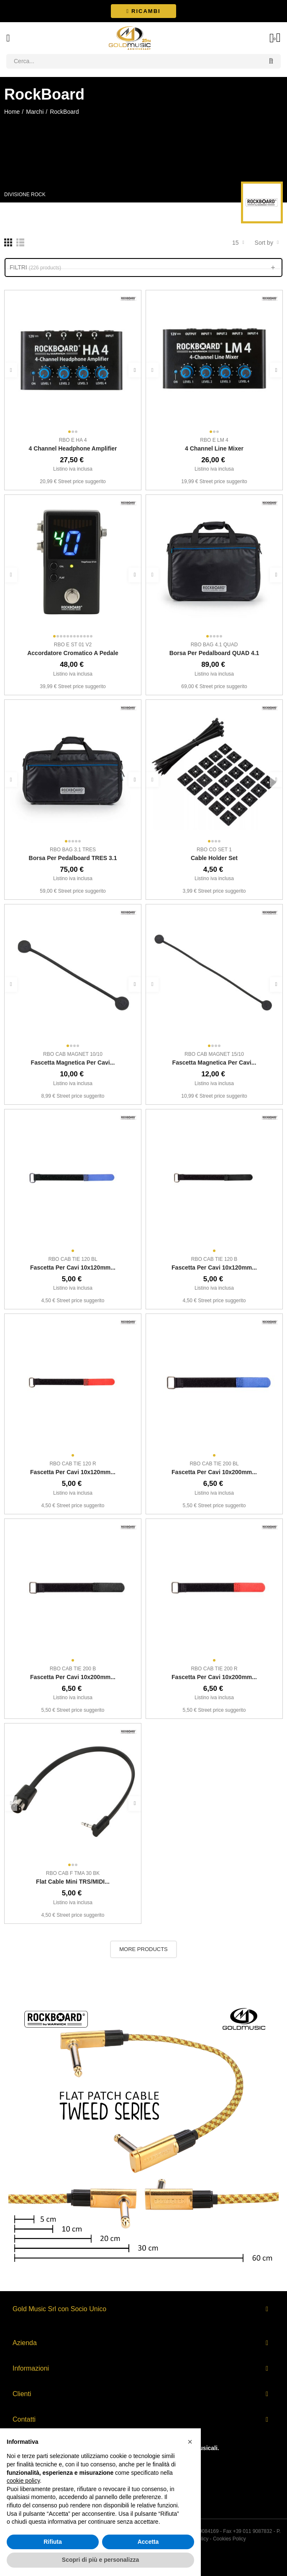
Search (271, 61)
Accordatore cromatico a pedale (72, 653)
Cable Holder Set (214, 858)
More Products (143, 1949)
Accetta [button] (148, 2541)
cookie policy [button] (23, 2480)
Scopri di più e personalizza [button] (100, 2559)
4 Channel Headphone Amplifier (72, 448)
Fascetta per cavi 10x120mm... (72, 1267)
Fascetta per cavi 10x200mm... (214, 1472)
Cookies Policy (229, 2539)
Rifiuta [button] (53, 2541)
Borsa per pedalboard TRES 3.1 (73, 858)
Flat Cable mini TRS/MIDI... (73, 1881)
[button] (143, 11)
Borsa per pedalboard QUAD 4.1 (214, 653)
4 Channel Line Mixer (214, 448)
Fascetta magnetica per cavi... (73, 1062)
